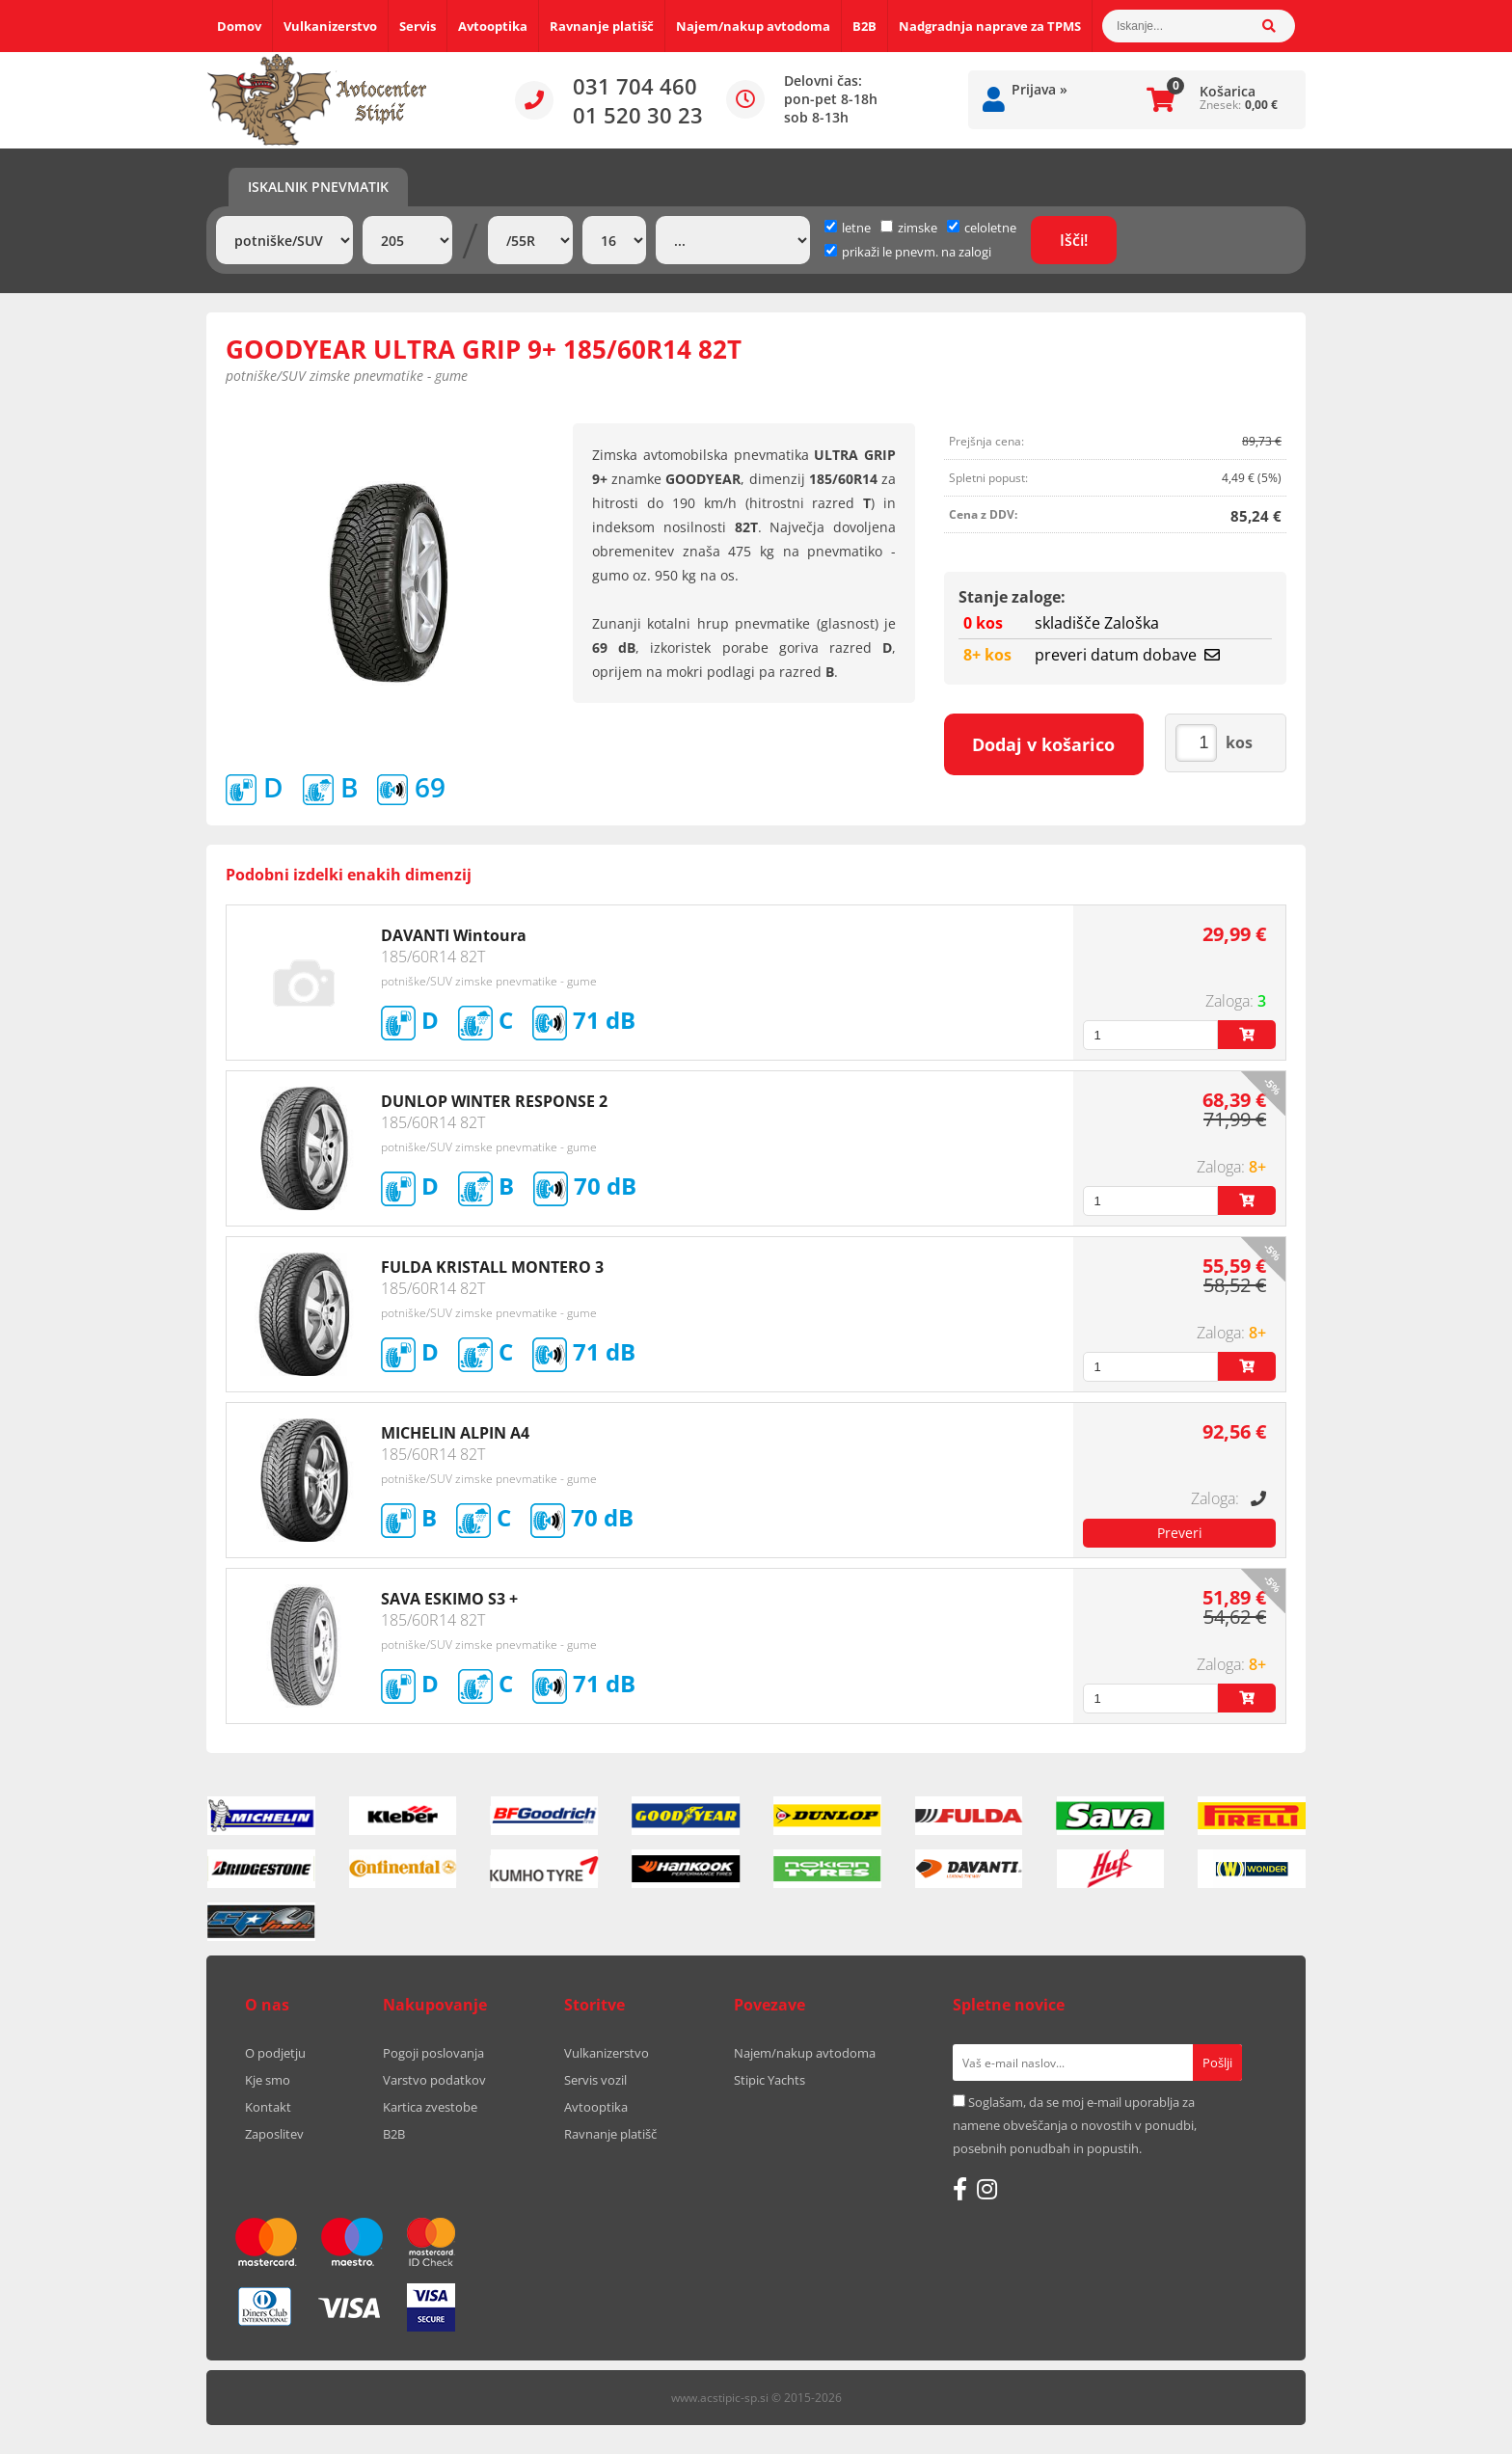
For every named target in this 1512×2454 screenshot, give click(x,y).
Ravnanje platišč (602, 26)
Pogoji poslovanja (433, 2053)
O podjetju (275, 2053)
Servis (417, 26)
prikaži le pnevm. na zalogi (916, 251)
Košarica (1228, 91)
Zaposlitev (274, 2134)
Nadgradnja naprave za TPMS (990, 26)
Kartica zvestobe (430, 2107)
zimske (908, 227)
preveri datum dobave (1127, 654)
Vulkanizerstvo (330, 26)
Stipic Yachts (769, 2080)
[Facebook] (960, 2189)
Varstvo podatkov (434, 2080)
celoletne (981, 227)
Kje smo (267, 2080)
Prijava (1039, 89)
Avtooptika (492, 26)
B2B (864, 26)
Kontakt (268, 2107)
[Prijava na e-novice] (1217, 2062)
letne (847, 227)
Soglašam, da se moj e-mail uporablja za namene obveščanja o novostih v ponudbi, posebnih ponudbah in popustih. (1075, 2125)
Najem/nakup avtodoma (753, 26)
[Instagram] (987, 2189)
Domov (239, 26)
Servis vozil (595, 2080)
